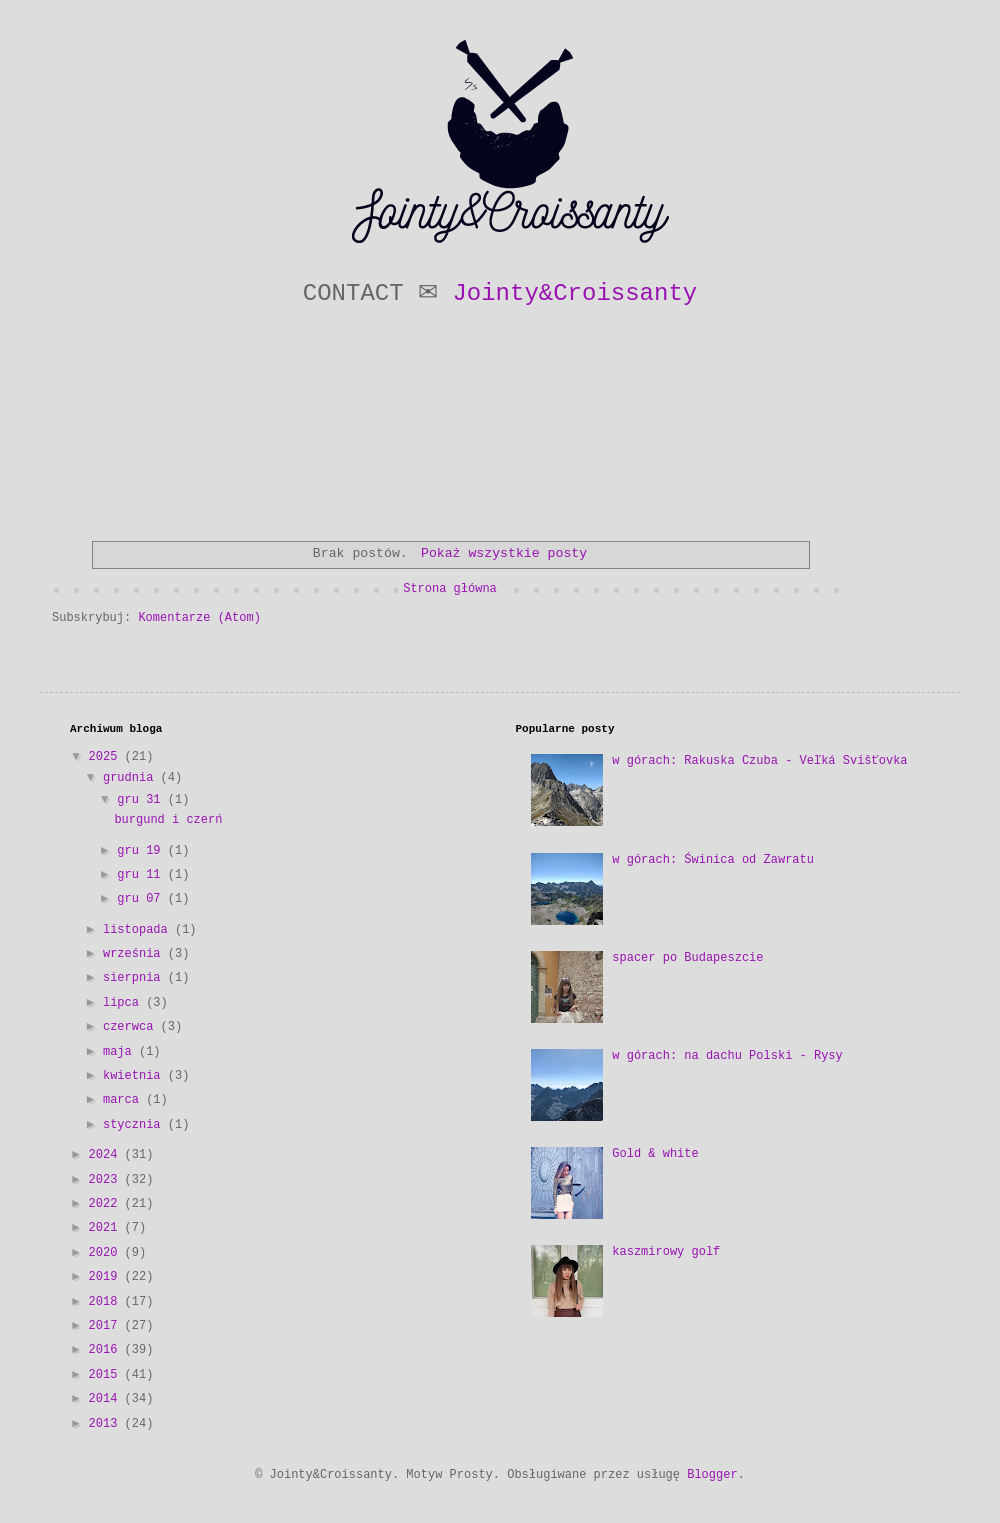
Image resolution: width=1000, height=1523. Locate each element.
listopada (139, 930)
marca (124, 1100)
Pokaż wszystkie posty (504, 553)
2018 (107, 1302)
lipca (124, 1003)
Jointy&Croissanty (574, 293)
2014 (107, 1399)
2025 (107, 757)
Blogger (712, 1475)
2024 (107, 1155)
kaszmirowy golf (666, 1252)
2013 (107, 1424)
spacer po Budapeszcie (687, 958)
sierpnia (135, 978)
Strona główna (450, 589)
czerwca (132, 1027)
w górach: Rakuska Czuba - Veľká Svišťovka (759, 761)
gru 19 (142, 851)
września (135, 954)
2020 (107, 1253)
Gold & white (655, 1154)
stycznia (135, 1125)
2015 (107, 1375)
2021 (107, 1228)
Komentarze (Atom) (199, 618)
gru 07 (142, 899)
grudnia (132, 778)
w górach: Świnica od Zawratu (713, 860)
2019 (107, 1277)
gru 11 (142, 875)
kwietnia (135, 1076)
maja (121, 1052)
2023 (107, 1180)
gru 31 (142, 800)
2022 (107, 1204)
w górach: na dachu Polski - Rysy (727, 1056)
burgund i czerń (168, 820)
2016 (107, 1350)
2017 (107, 1326)
